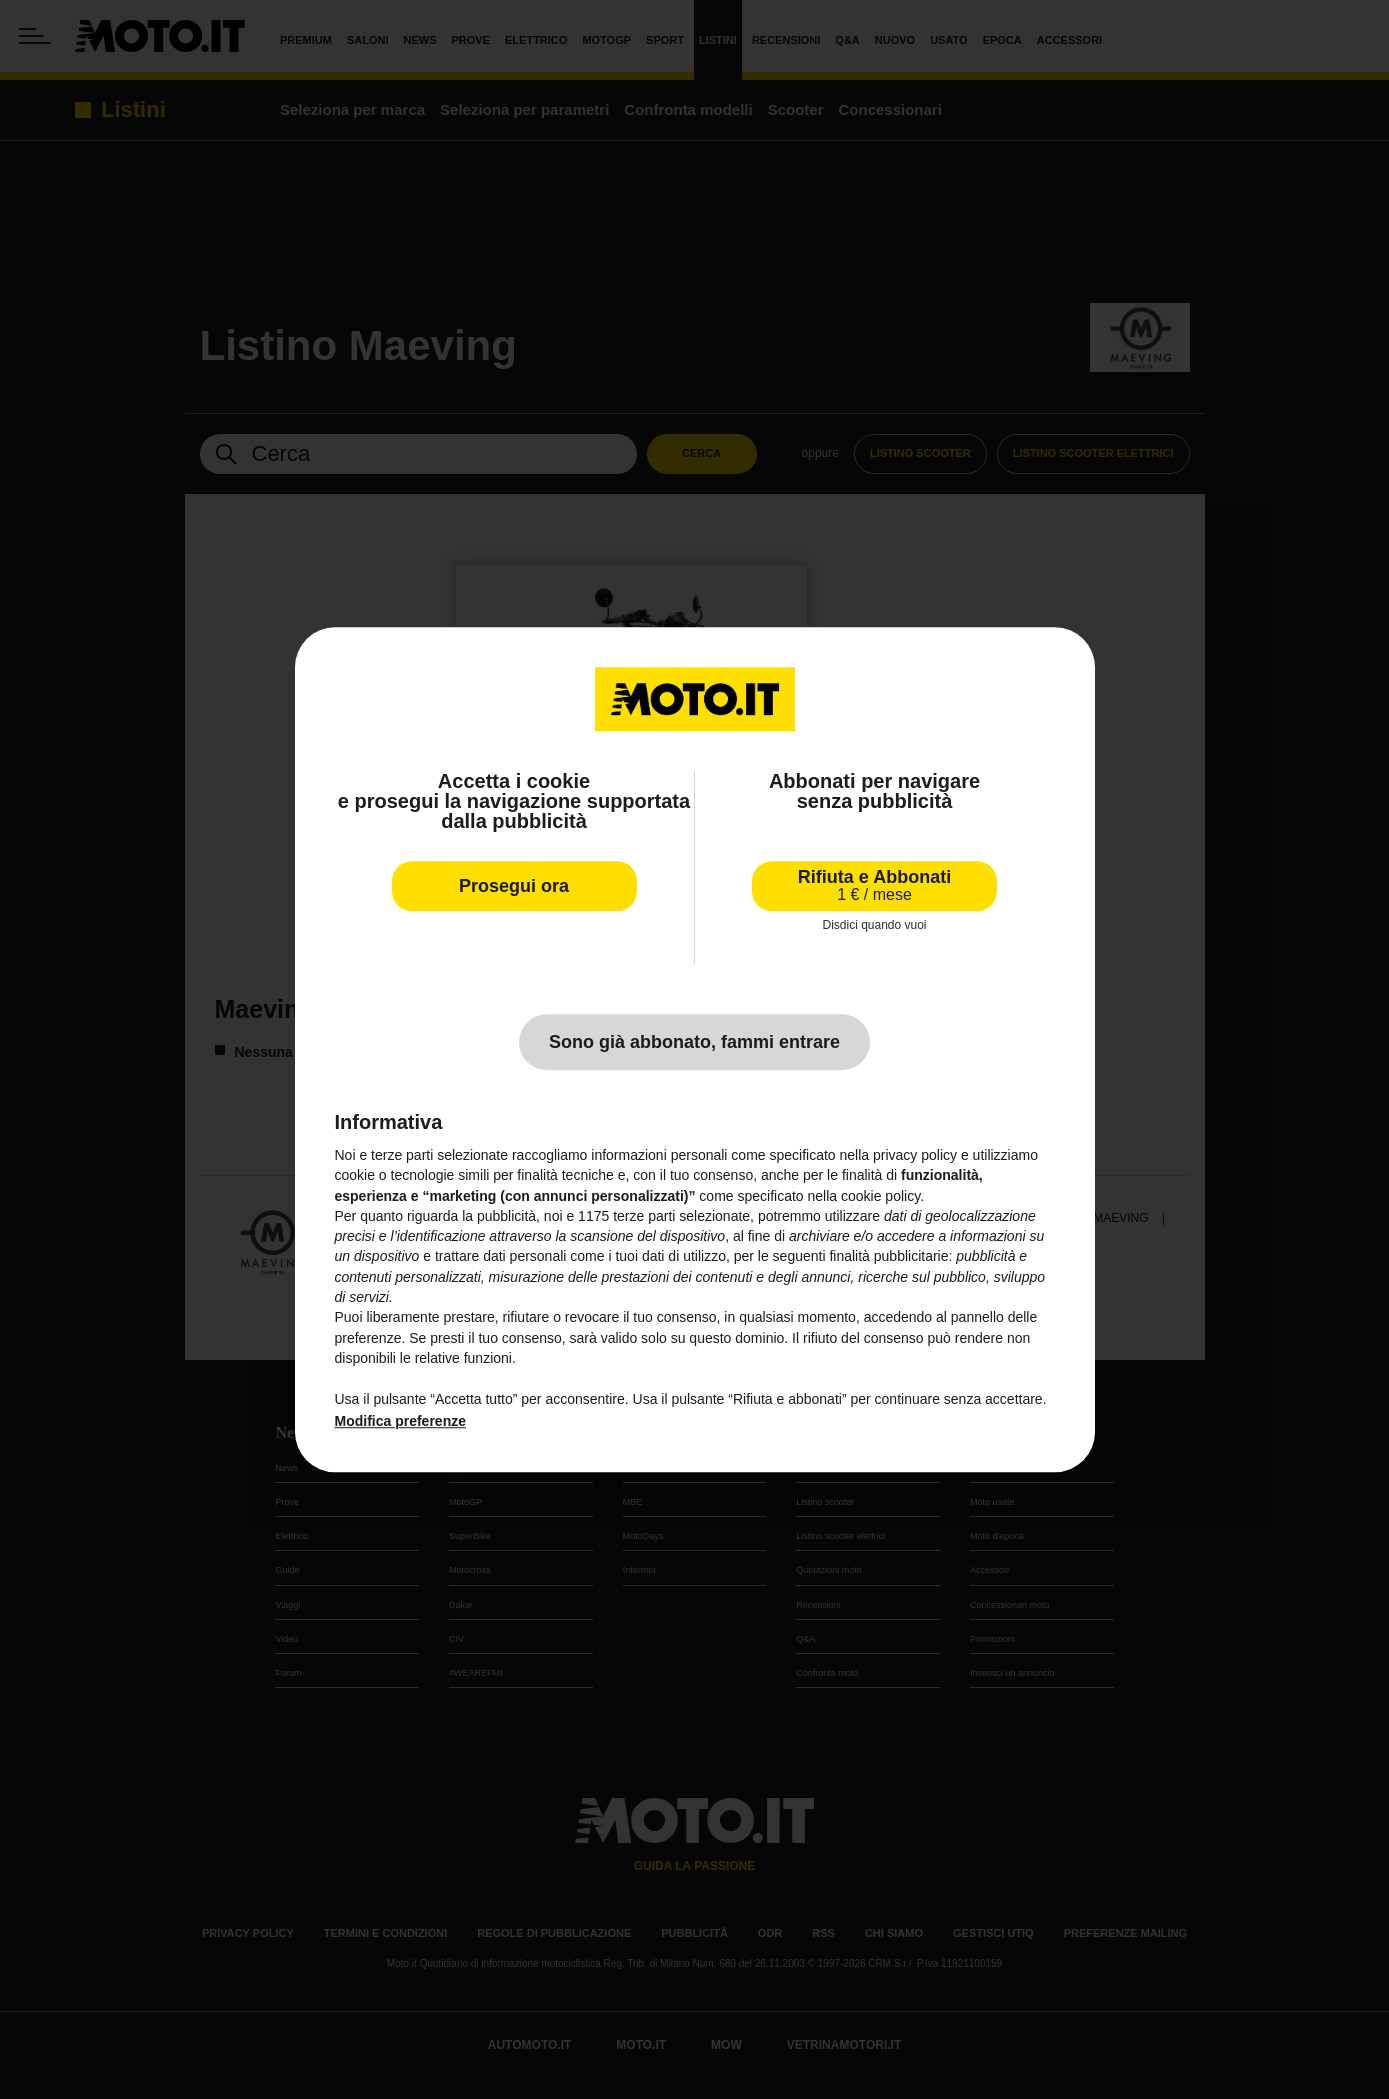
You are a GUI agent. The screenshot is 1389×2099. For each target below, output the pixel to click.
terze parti (644, 1216)
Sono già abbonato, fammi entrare (694, 1042)
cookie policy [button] (880, 1196)
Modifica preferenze (400, 1421)
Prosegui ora (514, 886)
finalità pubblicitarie (888, 1257)
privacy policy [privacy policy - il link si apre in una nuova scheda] (915, 1155)
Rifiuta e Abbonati (874, 885)
